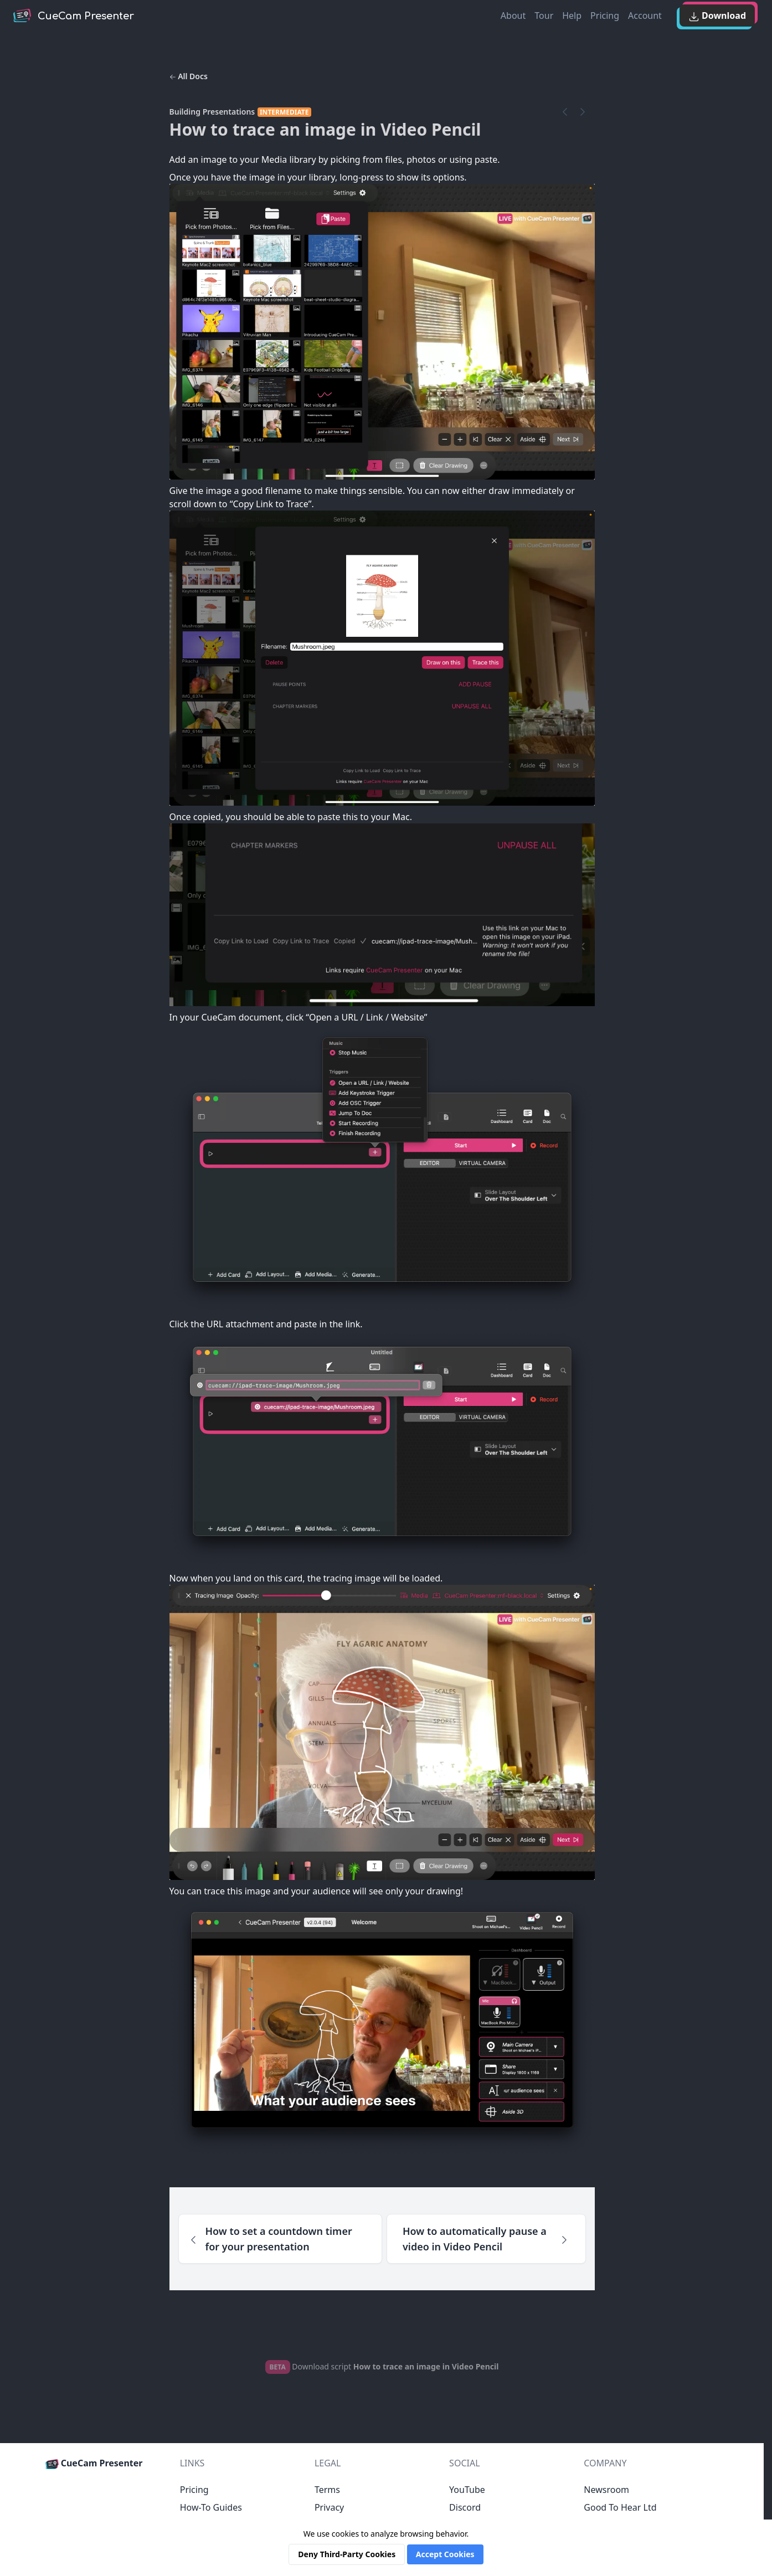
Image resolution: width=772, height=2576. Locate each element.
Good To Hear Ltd (620, 2507)
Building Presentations (212, 111)
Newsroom (606, 2490)
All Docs (188, 76)
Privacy (329, 2507)
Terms (327, 2490)
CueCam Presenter (94, 2463)
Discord (465, 2507)
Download (717, 15)
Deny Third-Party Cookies (346, 2554)
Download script (382, 2366)
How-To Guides (211, 2507)
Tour (543, 15)
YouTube (467, 2490)
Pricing (604, 15)
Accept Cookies (445, 2554)
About (513, 15)
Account (645, 15)
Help (571, 15)
